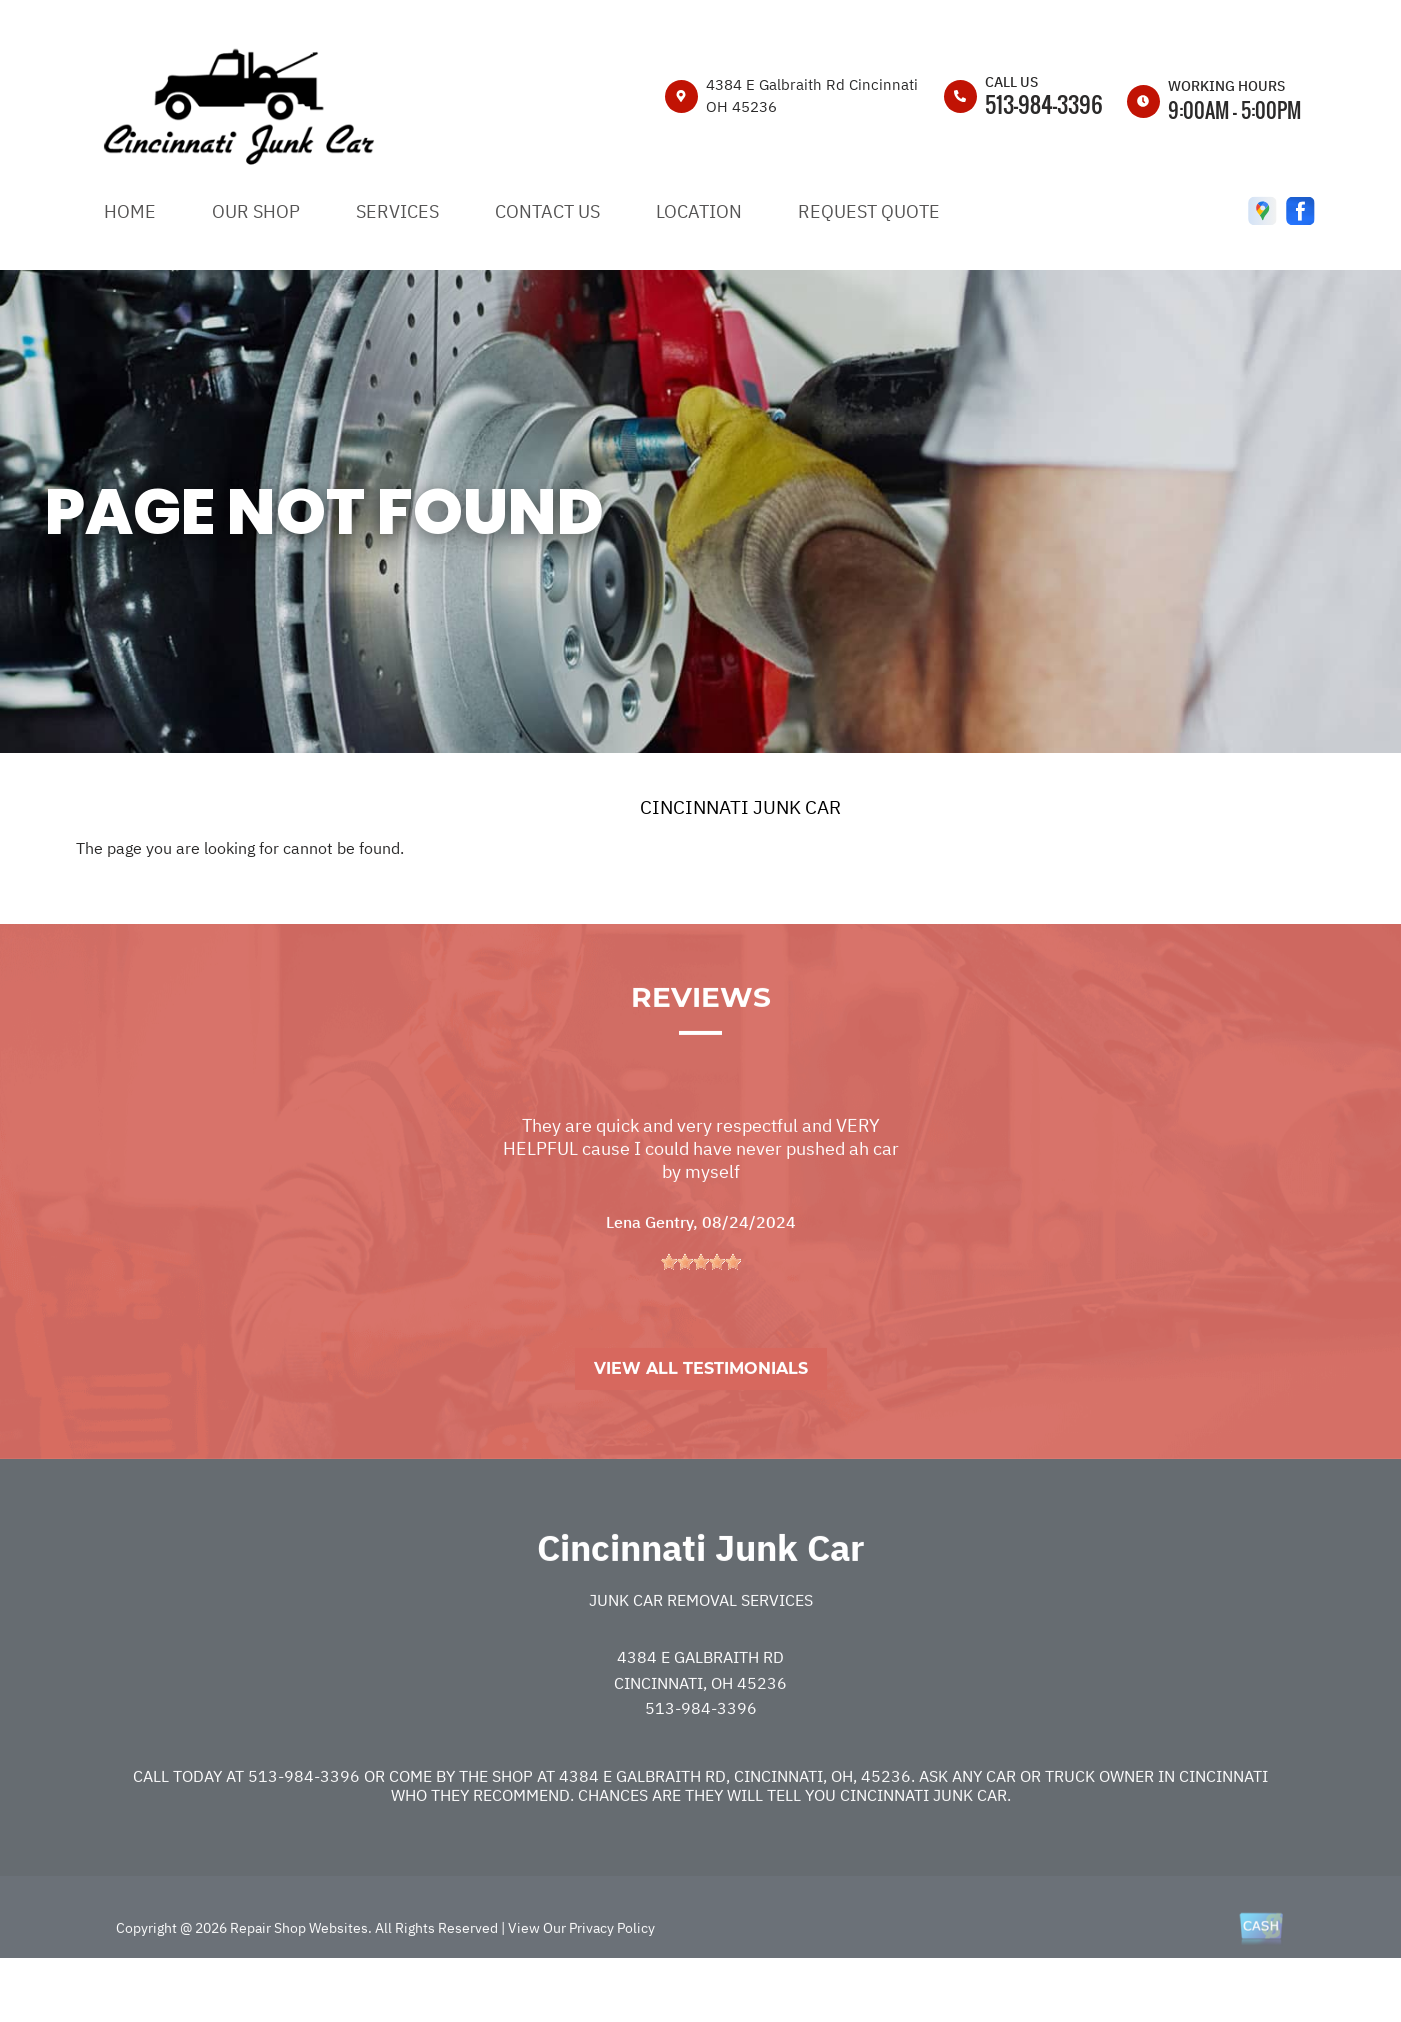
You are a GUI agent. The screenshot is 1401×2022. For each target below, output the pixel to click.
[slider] (701, 1317)
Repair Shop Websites (297, 1983)
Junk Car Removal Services (701, 1655)
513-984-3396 (1044, 104)
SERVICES (397, 211)
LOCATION (699, 211)
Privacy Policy (612, 1983)
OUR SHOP (256, 211)
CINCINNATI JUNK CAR (740, 807)
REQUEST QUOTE (869, 211)
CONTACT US (547, 211)
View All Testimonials (701, 1424)
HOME (130, 211)
